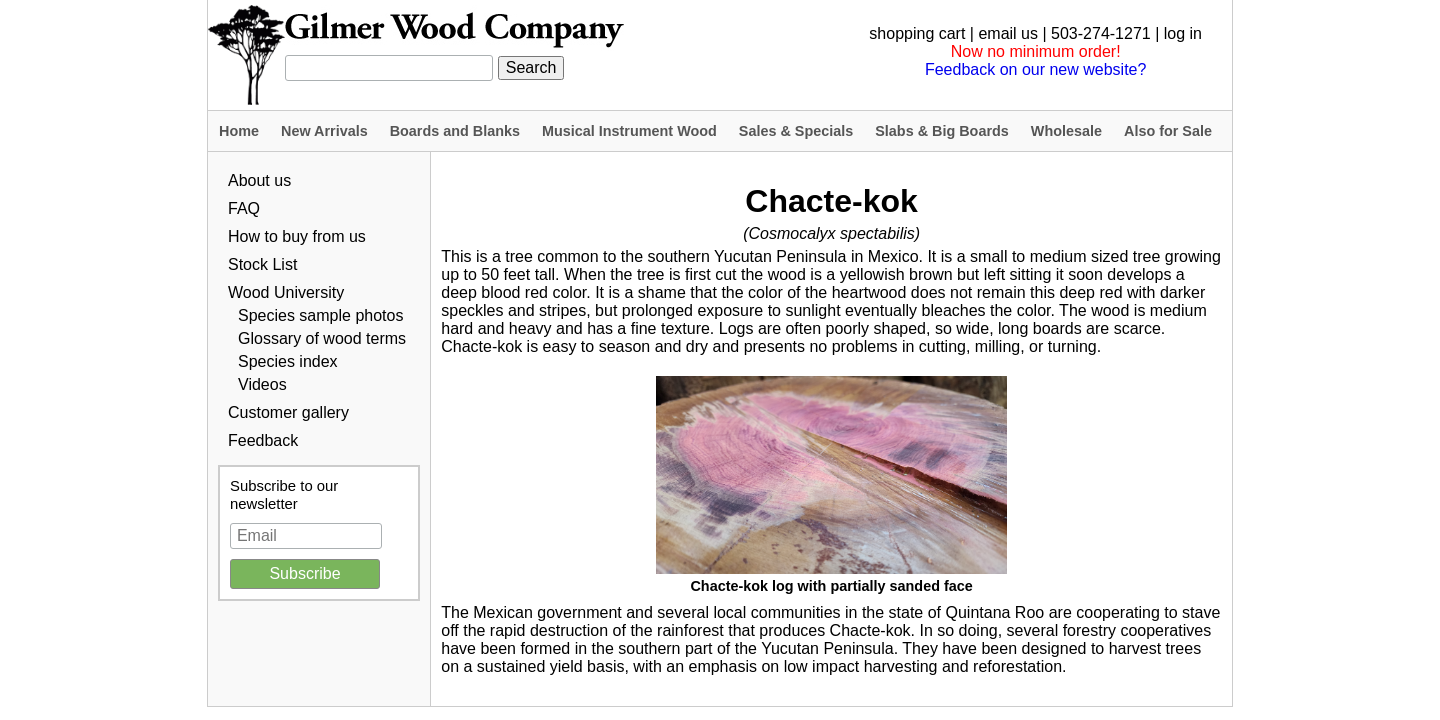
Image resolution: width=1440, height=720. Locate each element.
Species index (288, 361)
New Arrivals (324, 131)
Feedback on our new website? (1035, 69)
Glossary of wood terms (322, 338)
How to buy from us (297, 236)
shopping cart (917, 33)
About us (259, 180)
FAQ (244, 208)
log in (1183, 33)
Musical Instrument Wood (629, 131)
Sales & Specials (796, 131)
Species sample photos (320, 315)
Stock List (262, 264)
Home (239, 131)
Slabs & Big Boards (942, 131)
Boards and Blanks (455, 131)
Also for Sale (1168, 131)
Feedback (263, 440)
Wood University (286, 292)
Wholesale (1066, 131)
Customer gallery (288, 412)
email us (1008, 33)
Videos (262, 384)
